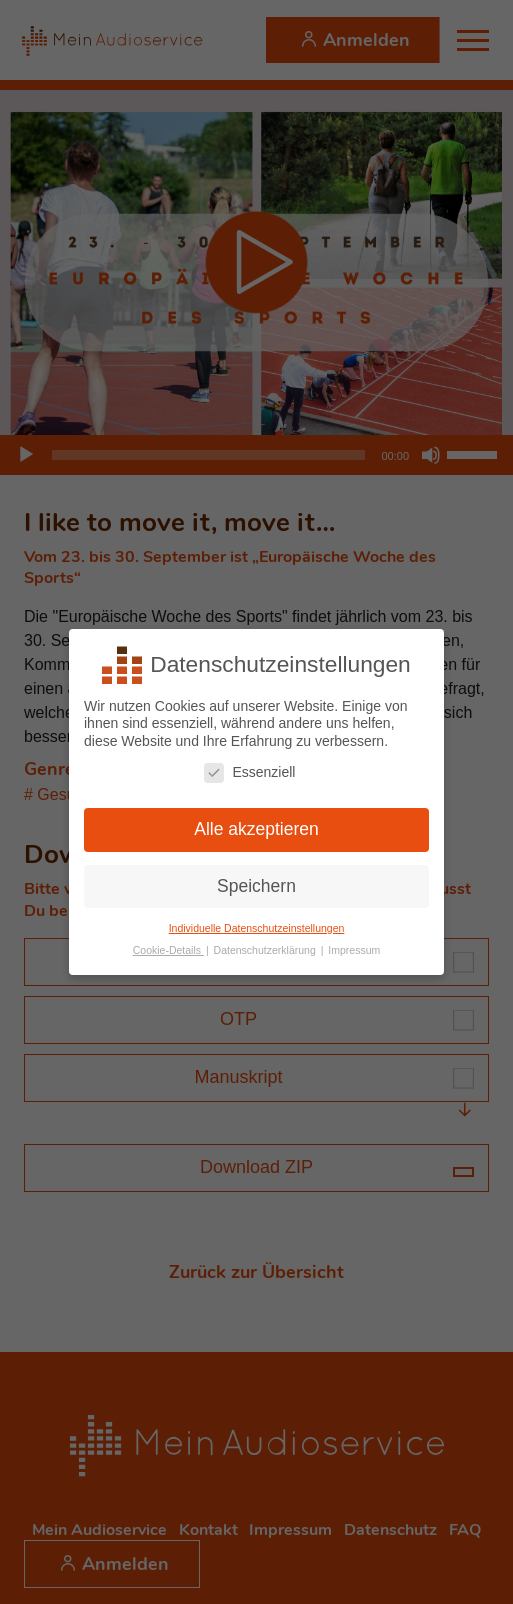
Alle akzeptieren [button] (256, 829)
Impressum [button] (354, 950)
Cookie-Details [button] (168, 950)
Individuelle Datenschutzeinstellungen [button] (257, 928)
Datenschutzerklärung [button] (266, 950)
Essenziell (249, 772)
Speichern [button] (256, 886)
